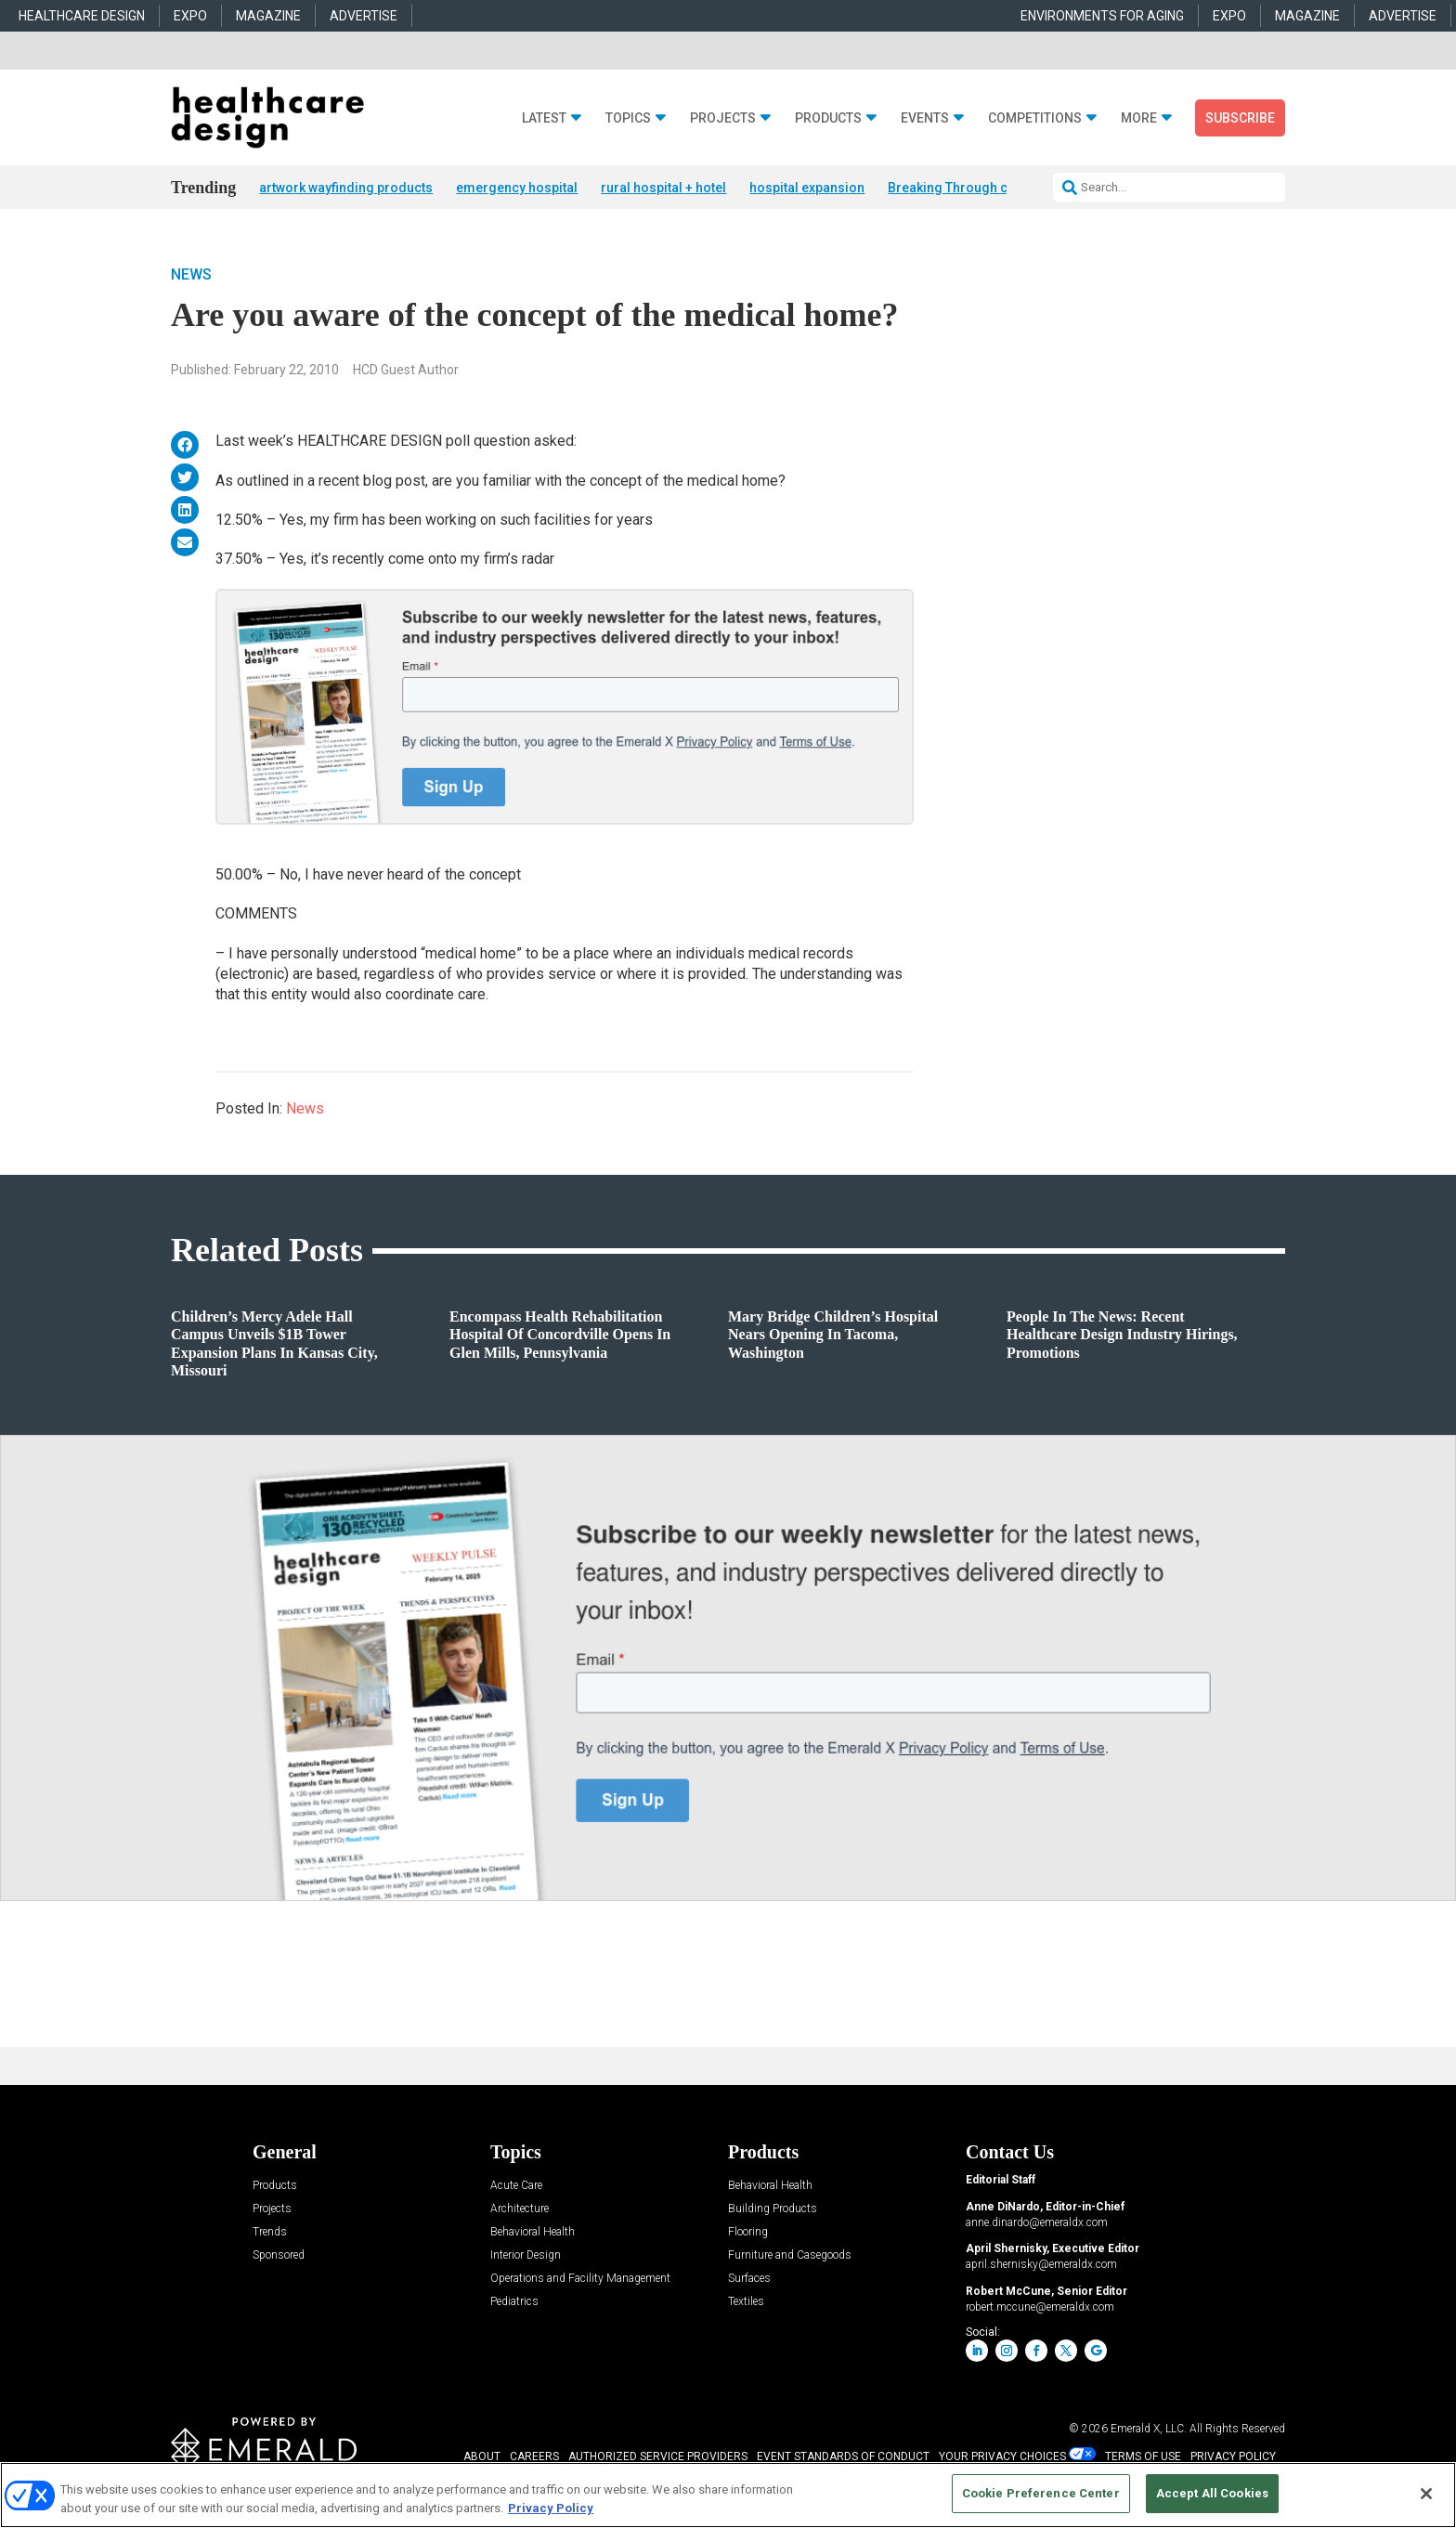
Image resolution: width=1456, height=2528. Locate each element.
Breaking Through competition (980, 187)
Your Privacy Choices (1002, 2458)
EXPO (190, 15)
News (191, 275)
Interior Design (525, 2256)
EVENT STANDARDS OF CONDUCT (843, 2458)
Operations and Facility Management (580, 2280)
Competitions (1035, 118)
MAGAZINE (268, 15)
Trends (270, 2233)
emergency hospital (517, 187)
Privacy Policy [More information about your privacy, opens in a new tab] (550, 2508)
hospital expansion (806, 187)
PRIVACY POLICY (1233, 2458)
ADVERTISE (363, 15)
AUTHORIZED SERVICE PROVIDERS (658, 2458)
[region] (728, 2495)
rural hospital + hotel (663, 187)
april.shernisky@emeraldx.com (1041, 2266)
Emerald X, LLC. (1149, 2430)
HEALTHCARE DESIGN (82, 15)
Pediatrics (514, 2303)
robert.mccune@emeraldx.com (1040, 2307)
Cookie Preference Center (1041, 2493)
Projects (723, 118)
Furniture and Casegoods (790, 2256)
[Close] (1426, 2493)
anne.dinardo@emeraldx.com (1037, 2223)
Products (828, 118)
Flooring (748, 2233)
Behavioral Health (532, 2233)
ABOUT (481, 2458)
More (1139, 118)
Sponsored (279, 2256)
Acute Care (516, 2187)
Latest (544, 118)
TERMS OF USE (1143, 2458)
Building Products (772, 2210)
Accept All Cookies (1212, 2493)
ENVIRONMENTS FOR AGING (1102, 15)
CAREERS (534, 2458)
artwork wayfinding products (346, 187)
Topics (628, 118)
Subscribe (1240, 118)
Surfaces (749, 2280)
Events (925, 118)
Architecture (519, 2210)
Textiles (746, 2303)
